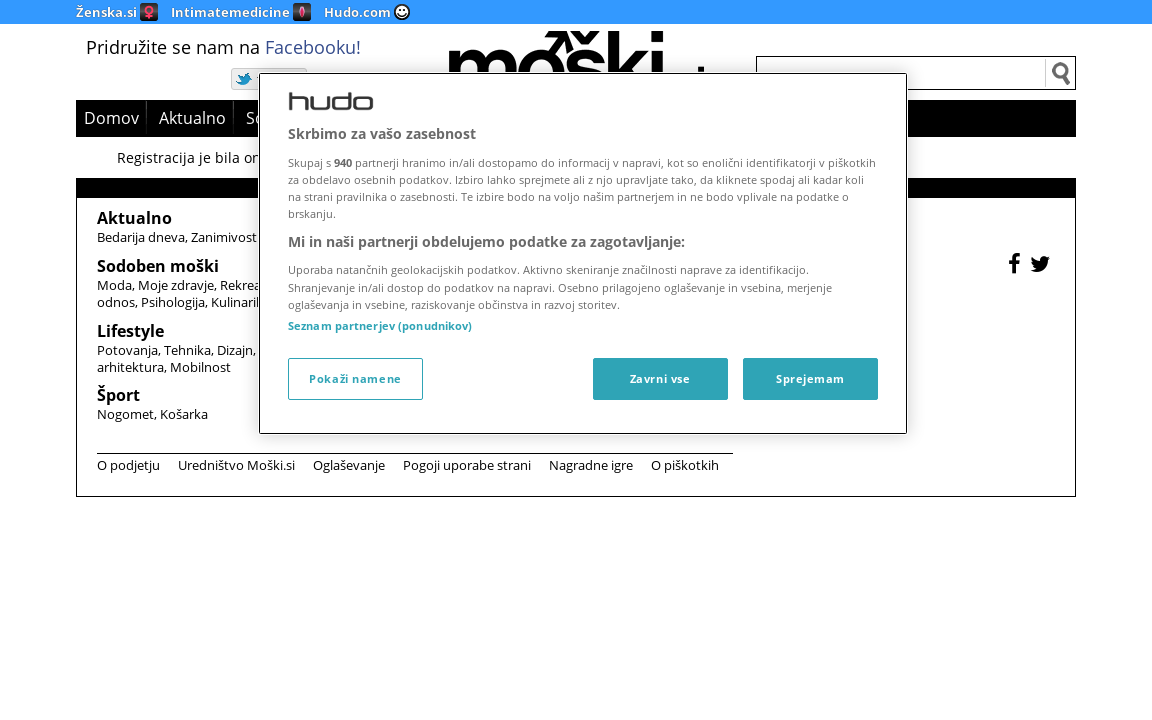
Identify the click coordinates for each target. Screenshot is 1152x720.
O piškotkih (685, 465)
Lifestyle (130, 331)
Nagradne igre (591, 465)
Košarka (184, 414)
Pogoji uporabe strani (467, 465)
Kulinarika (240, 302)
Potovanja (127, 350)
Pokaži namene (355, 378)
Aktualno (192, 118)
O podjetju (128, 465)
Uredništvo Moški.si (236, 465)
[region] (583, 253)
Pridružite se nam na (223, 47)
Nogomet (125, 414)
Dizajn (235, 350)
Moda (114, 285)
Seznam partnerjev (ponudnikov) (380, 325)
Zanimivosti (225, 237)
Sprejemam (810, 378)
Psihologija (173, 302)
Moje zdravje (176, 285)
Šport (118, 395)
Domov (111, 118)
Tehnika (187, 350)
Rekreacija (250, 285)
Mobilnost (200, 367)
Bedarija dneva (141, 237)
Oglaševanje (349, 465)
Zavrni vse (660, 378)
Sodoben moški (158, 266)
